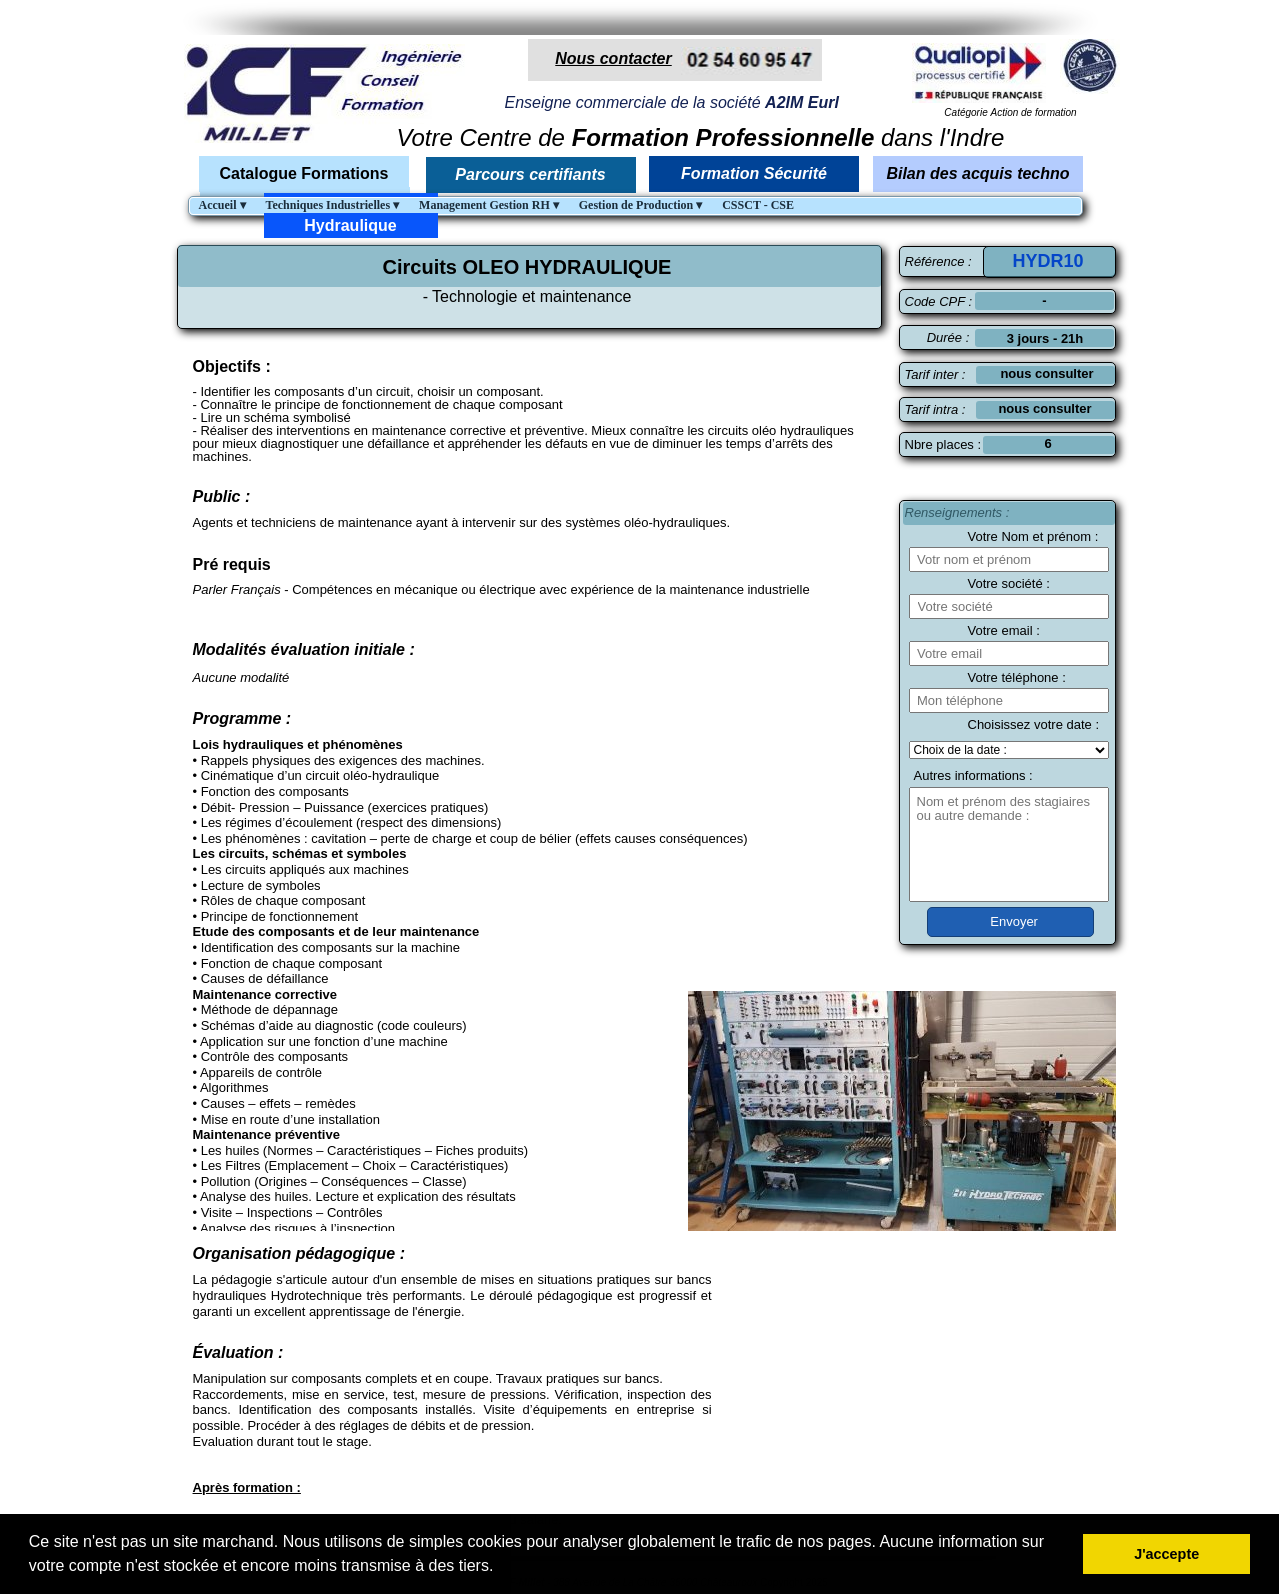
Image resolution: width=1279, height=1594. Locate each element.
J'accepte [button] (1166, 1554)
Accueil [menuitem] (222, 205)
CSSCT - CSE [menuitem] (758, 205)
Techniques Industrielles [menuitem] (333, 205)
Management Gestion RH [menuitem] (489, 205)
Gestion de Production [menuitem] (640, 205)
